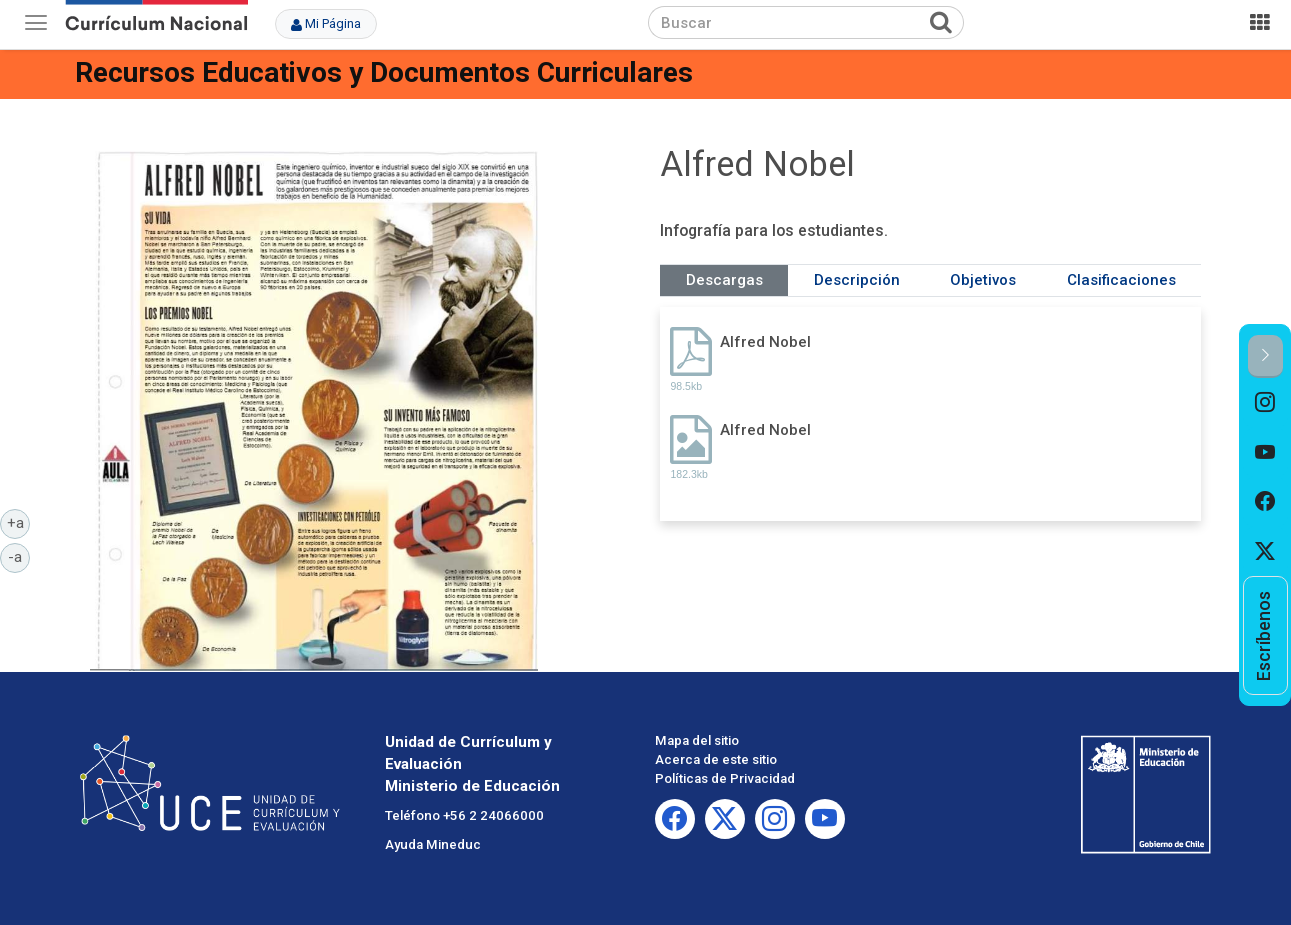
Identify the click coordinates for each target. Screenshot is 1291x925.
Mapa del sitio (697, 740)
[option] (1265, 403)
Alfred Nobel (765, 342)
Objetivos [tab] (983, 280)
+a (19, 522)
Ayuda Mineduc (433, 844)
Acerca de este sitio (716, 759)
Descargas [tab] (724, 280)
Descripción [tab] (857, 280)
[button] (1265, 356)
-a (19, 556)
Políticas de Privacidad (725, 778)
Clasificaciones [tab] (1121, 280)
